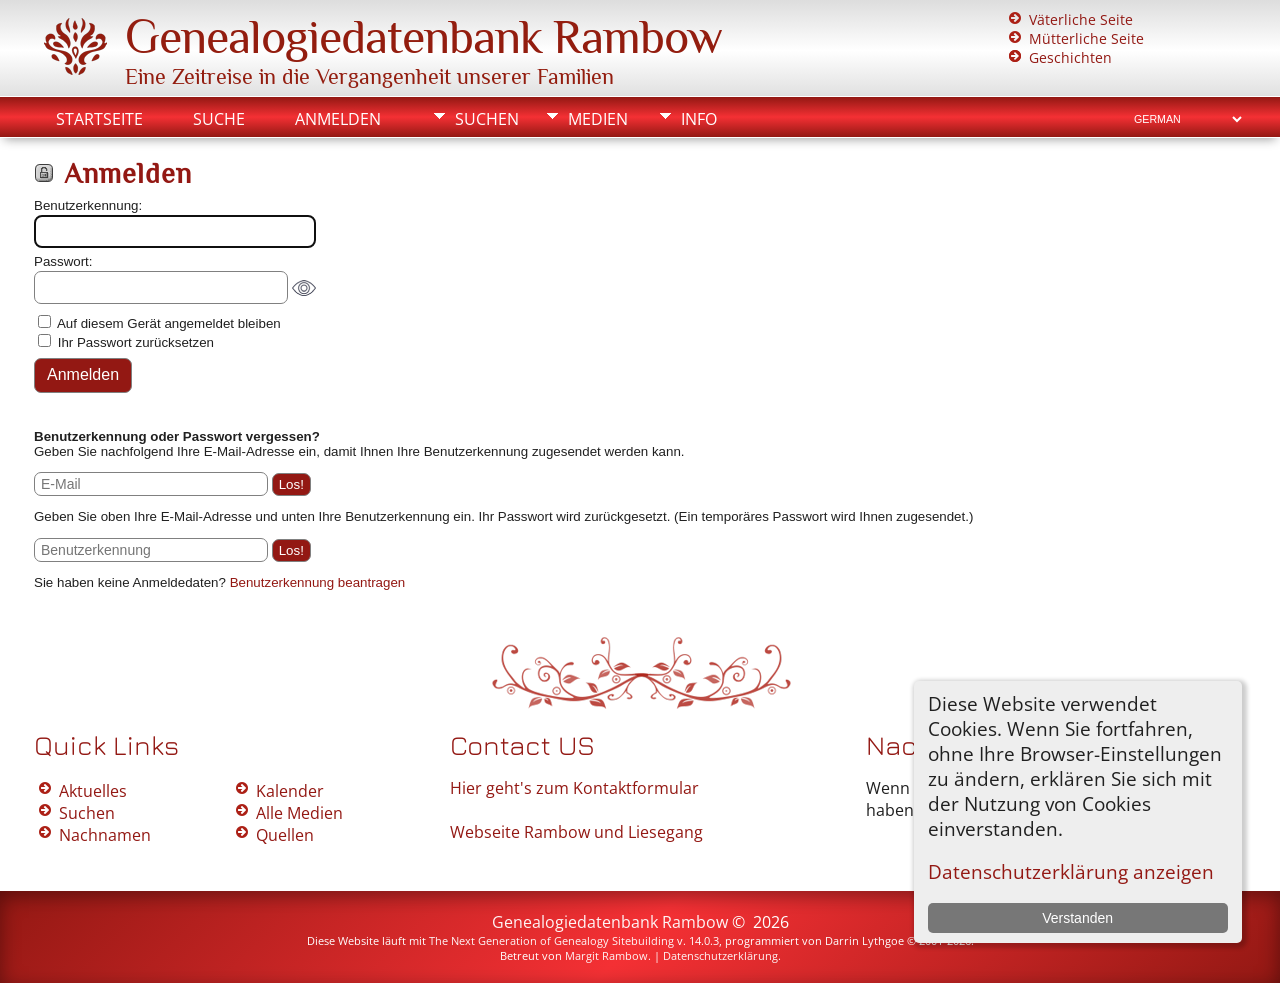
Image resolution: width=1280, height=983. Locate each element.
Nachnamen (105, 835)
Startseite (99, 119)
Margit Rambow (606, 955)
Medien (598, 119)
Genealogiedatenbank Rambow (423, 37)
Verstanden (1077, 918)
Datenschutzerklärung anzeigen (1071, 871)
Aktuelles (93, 791)
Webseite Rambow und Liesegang (576, 832)
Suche (219, 119)
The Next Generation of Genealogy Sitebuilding (551, 940)
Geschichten (1070, 57)
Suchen (487, 119)
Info (699, 119)
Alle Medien (299, 813)
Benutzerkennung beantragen (318, 582)
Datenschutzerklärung (720, 955)
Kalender (290, 791)
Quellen (285, 835)
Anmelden (338, 119)
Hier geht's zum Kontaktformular (574, 788)
